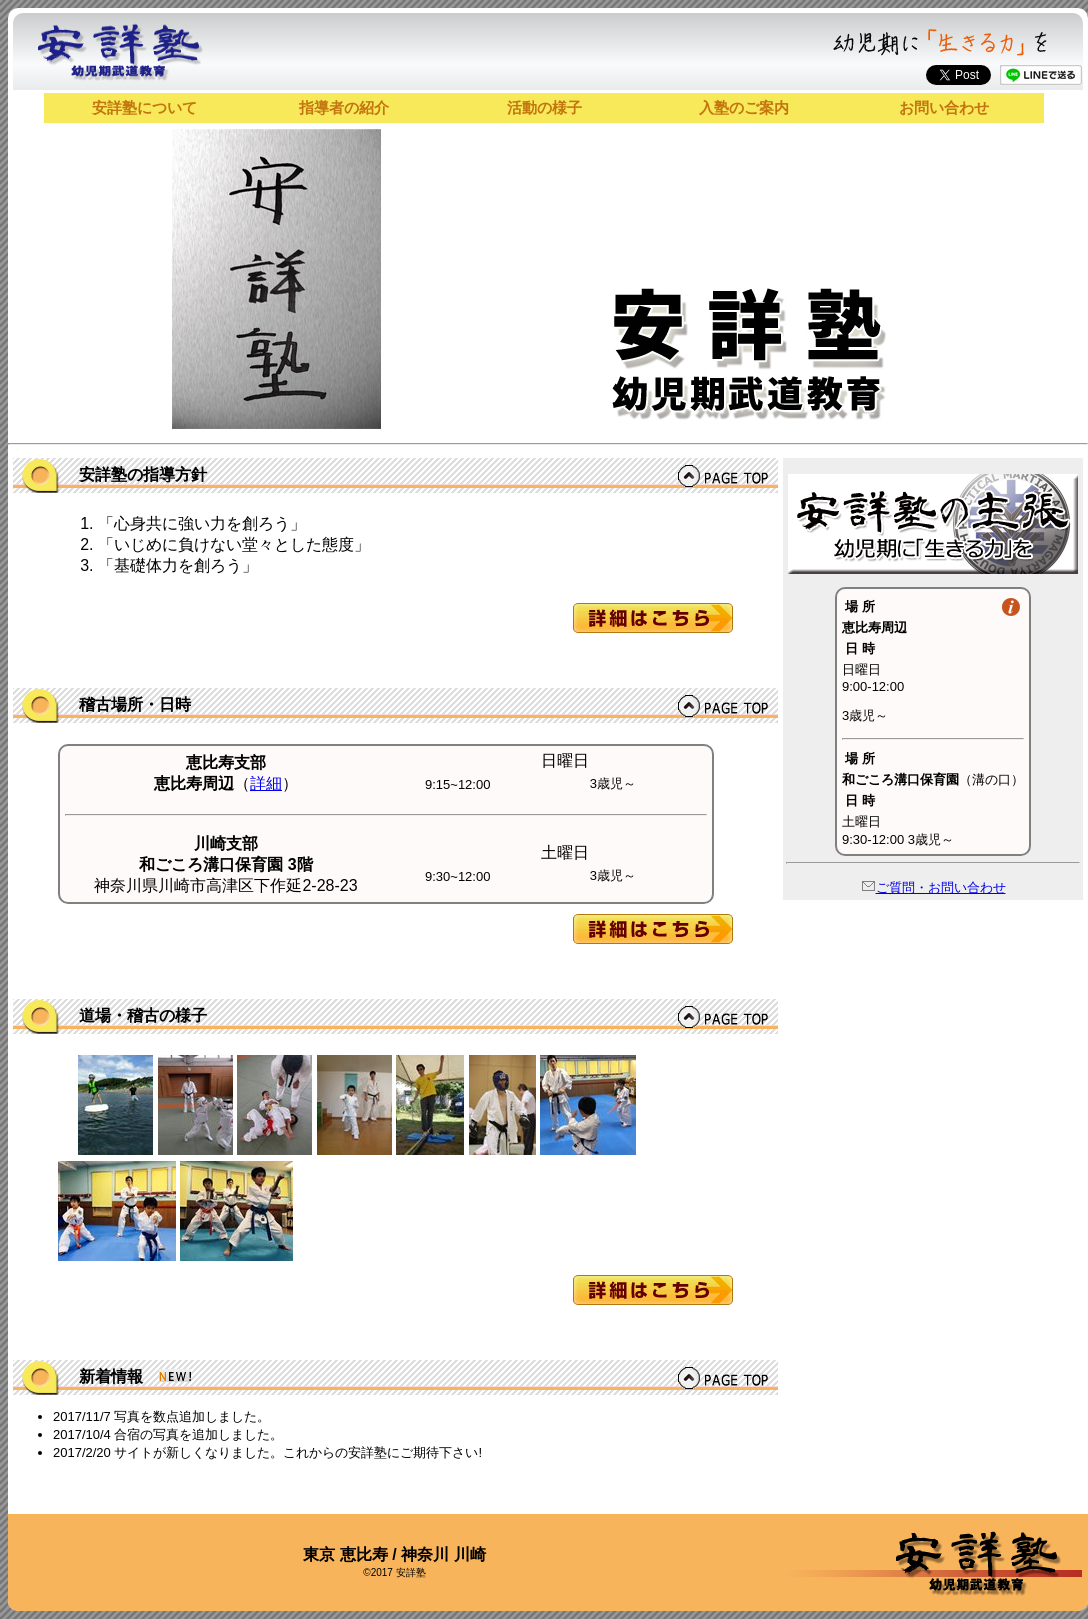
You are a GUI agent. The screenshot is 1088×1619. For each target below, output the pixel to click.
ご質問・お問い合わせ (933, 887)
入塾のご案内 (744, 107)
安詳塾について (144, 107)
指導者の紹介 (344, 107)
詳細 (266, 783)
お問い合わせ (944, 107)
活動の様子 (544, 107)
